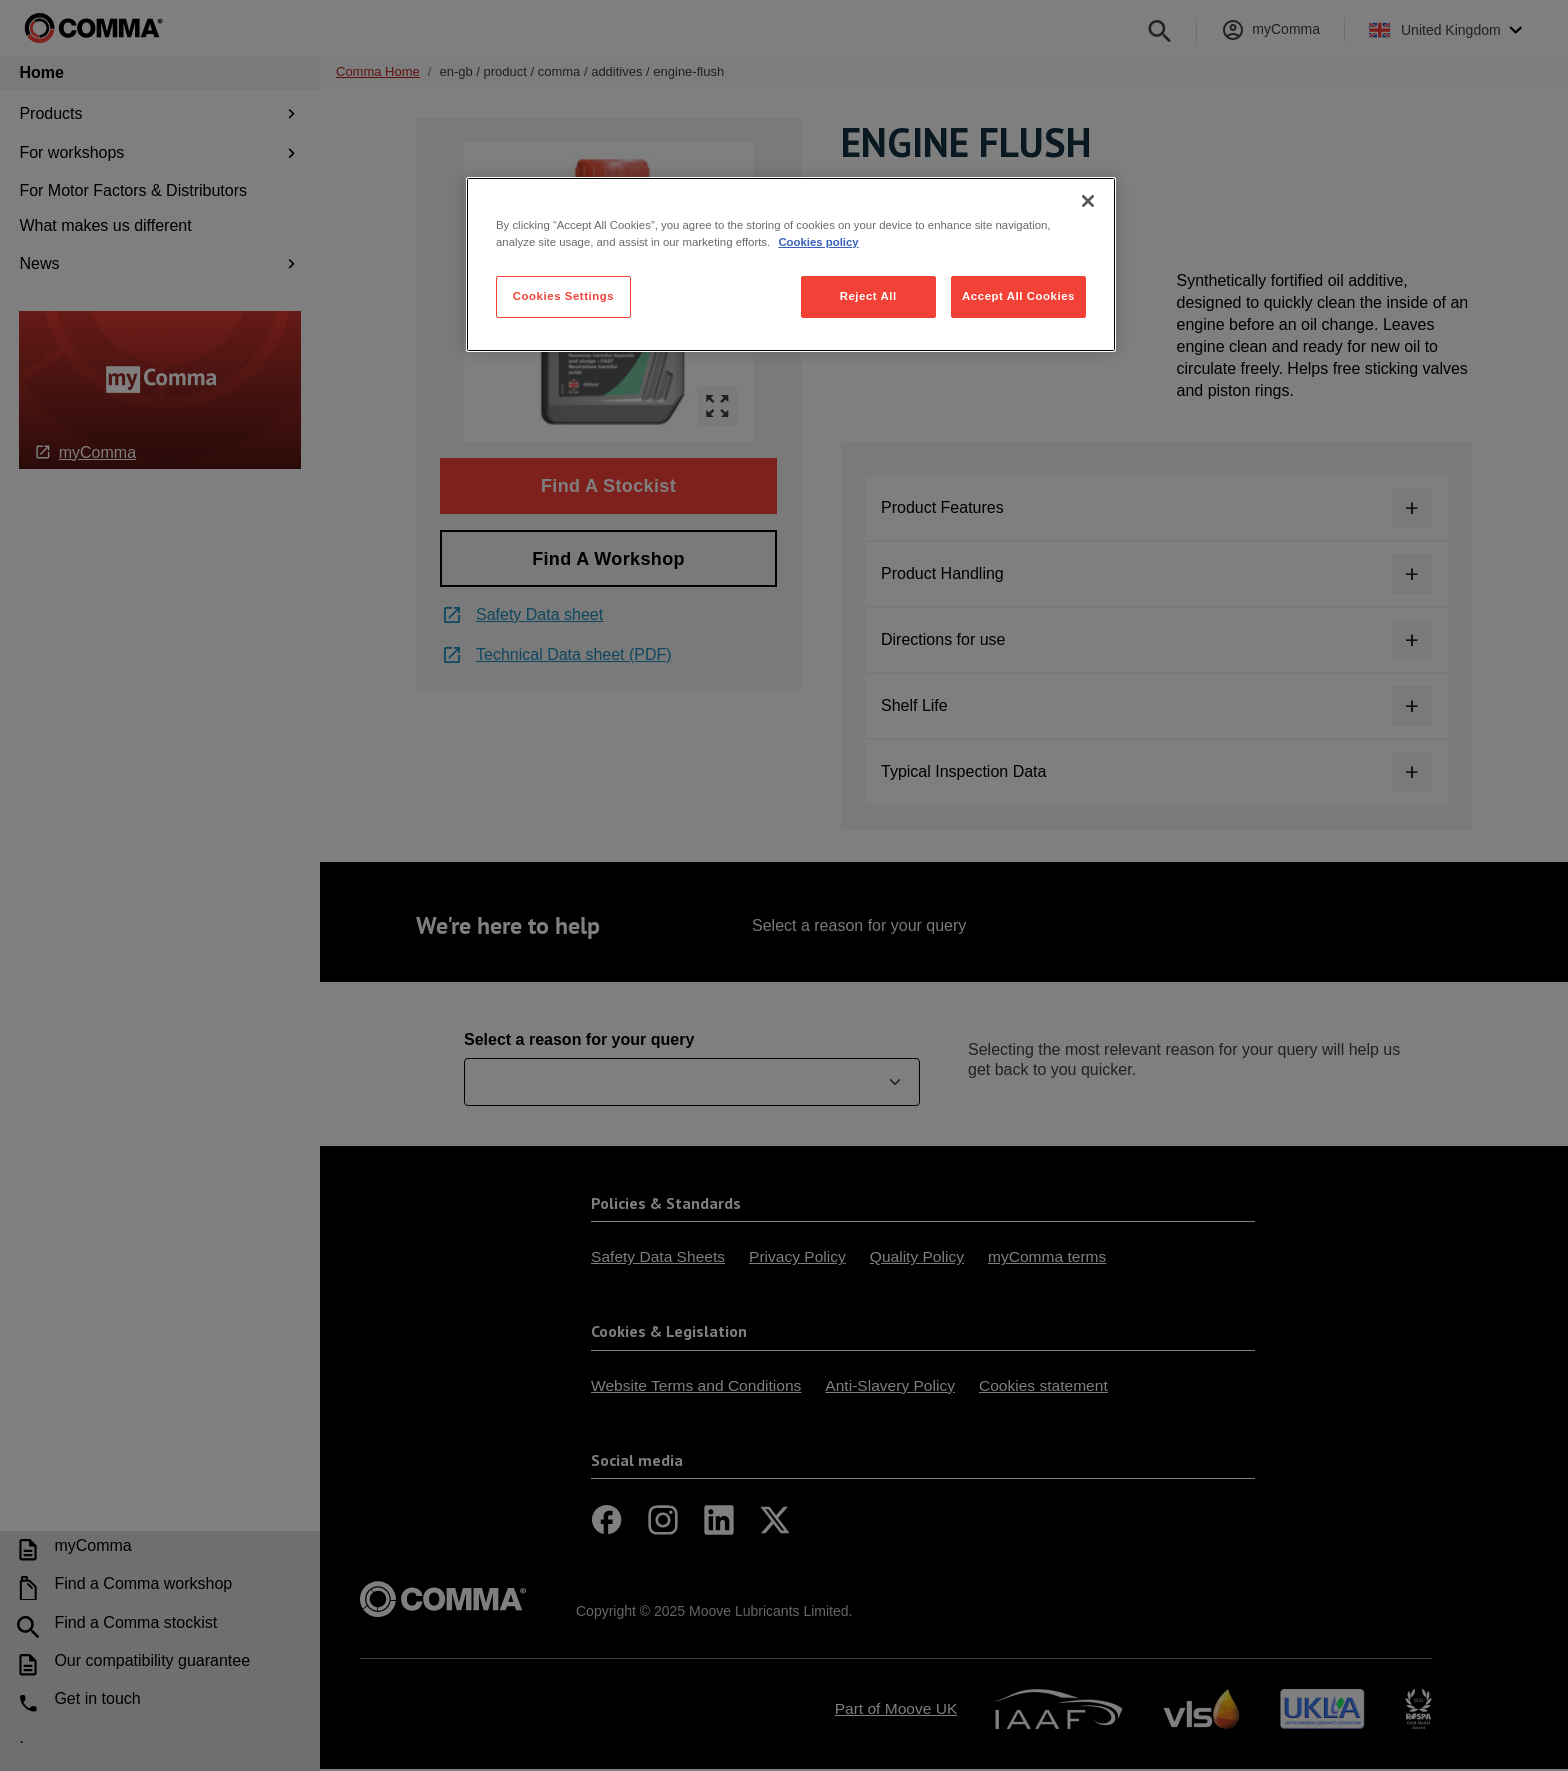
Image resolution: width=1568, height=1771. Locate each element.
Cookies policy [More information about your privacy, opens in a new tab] (818, 242)
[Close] (1088, 201)
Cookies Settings (563, 296)
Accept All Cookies (1018, 296)
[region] (791, 264)
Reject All (868, 296)
